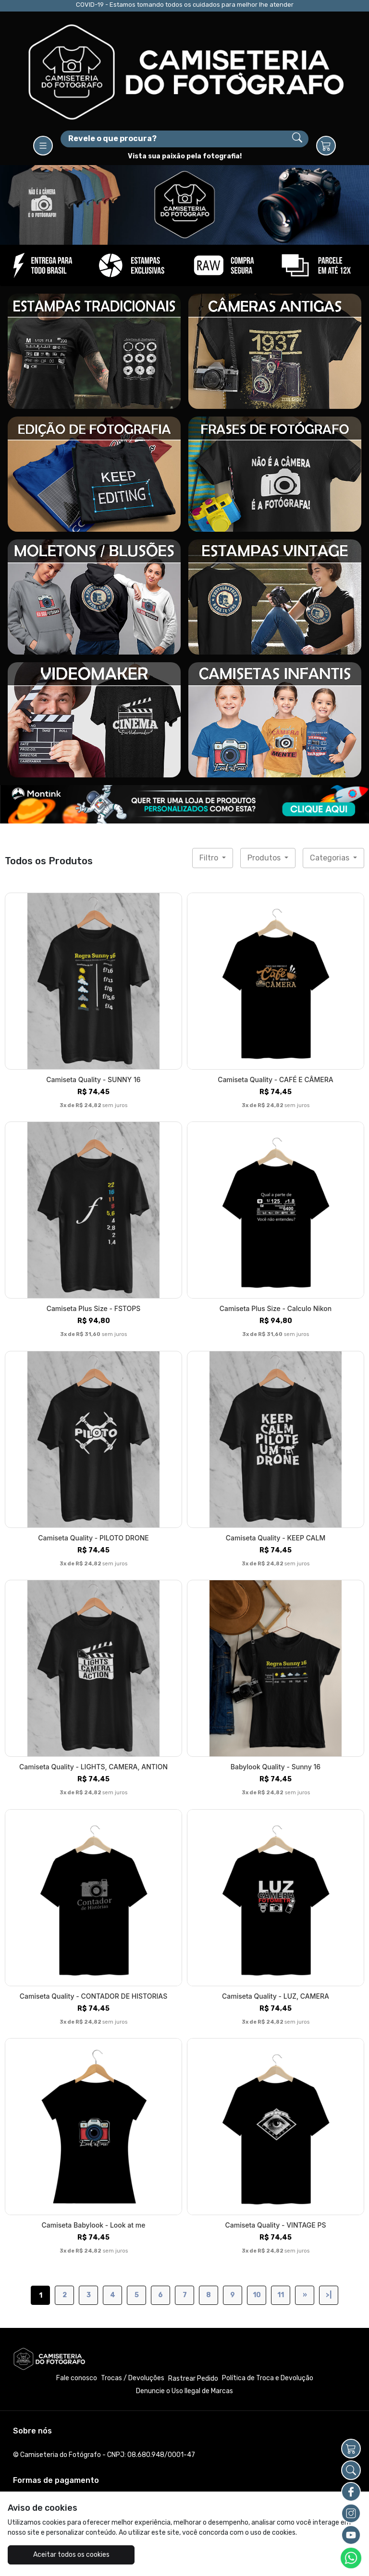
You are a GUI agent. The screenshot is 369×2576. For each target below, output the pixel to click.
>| (329, 2295)
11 (280, 2295)
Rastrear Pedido (193, 2378)
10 (257, 2295)
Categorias (330, 857)
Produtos (265, 857)
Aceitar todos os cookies (66, 2555)
